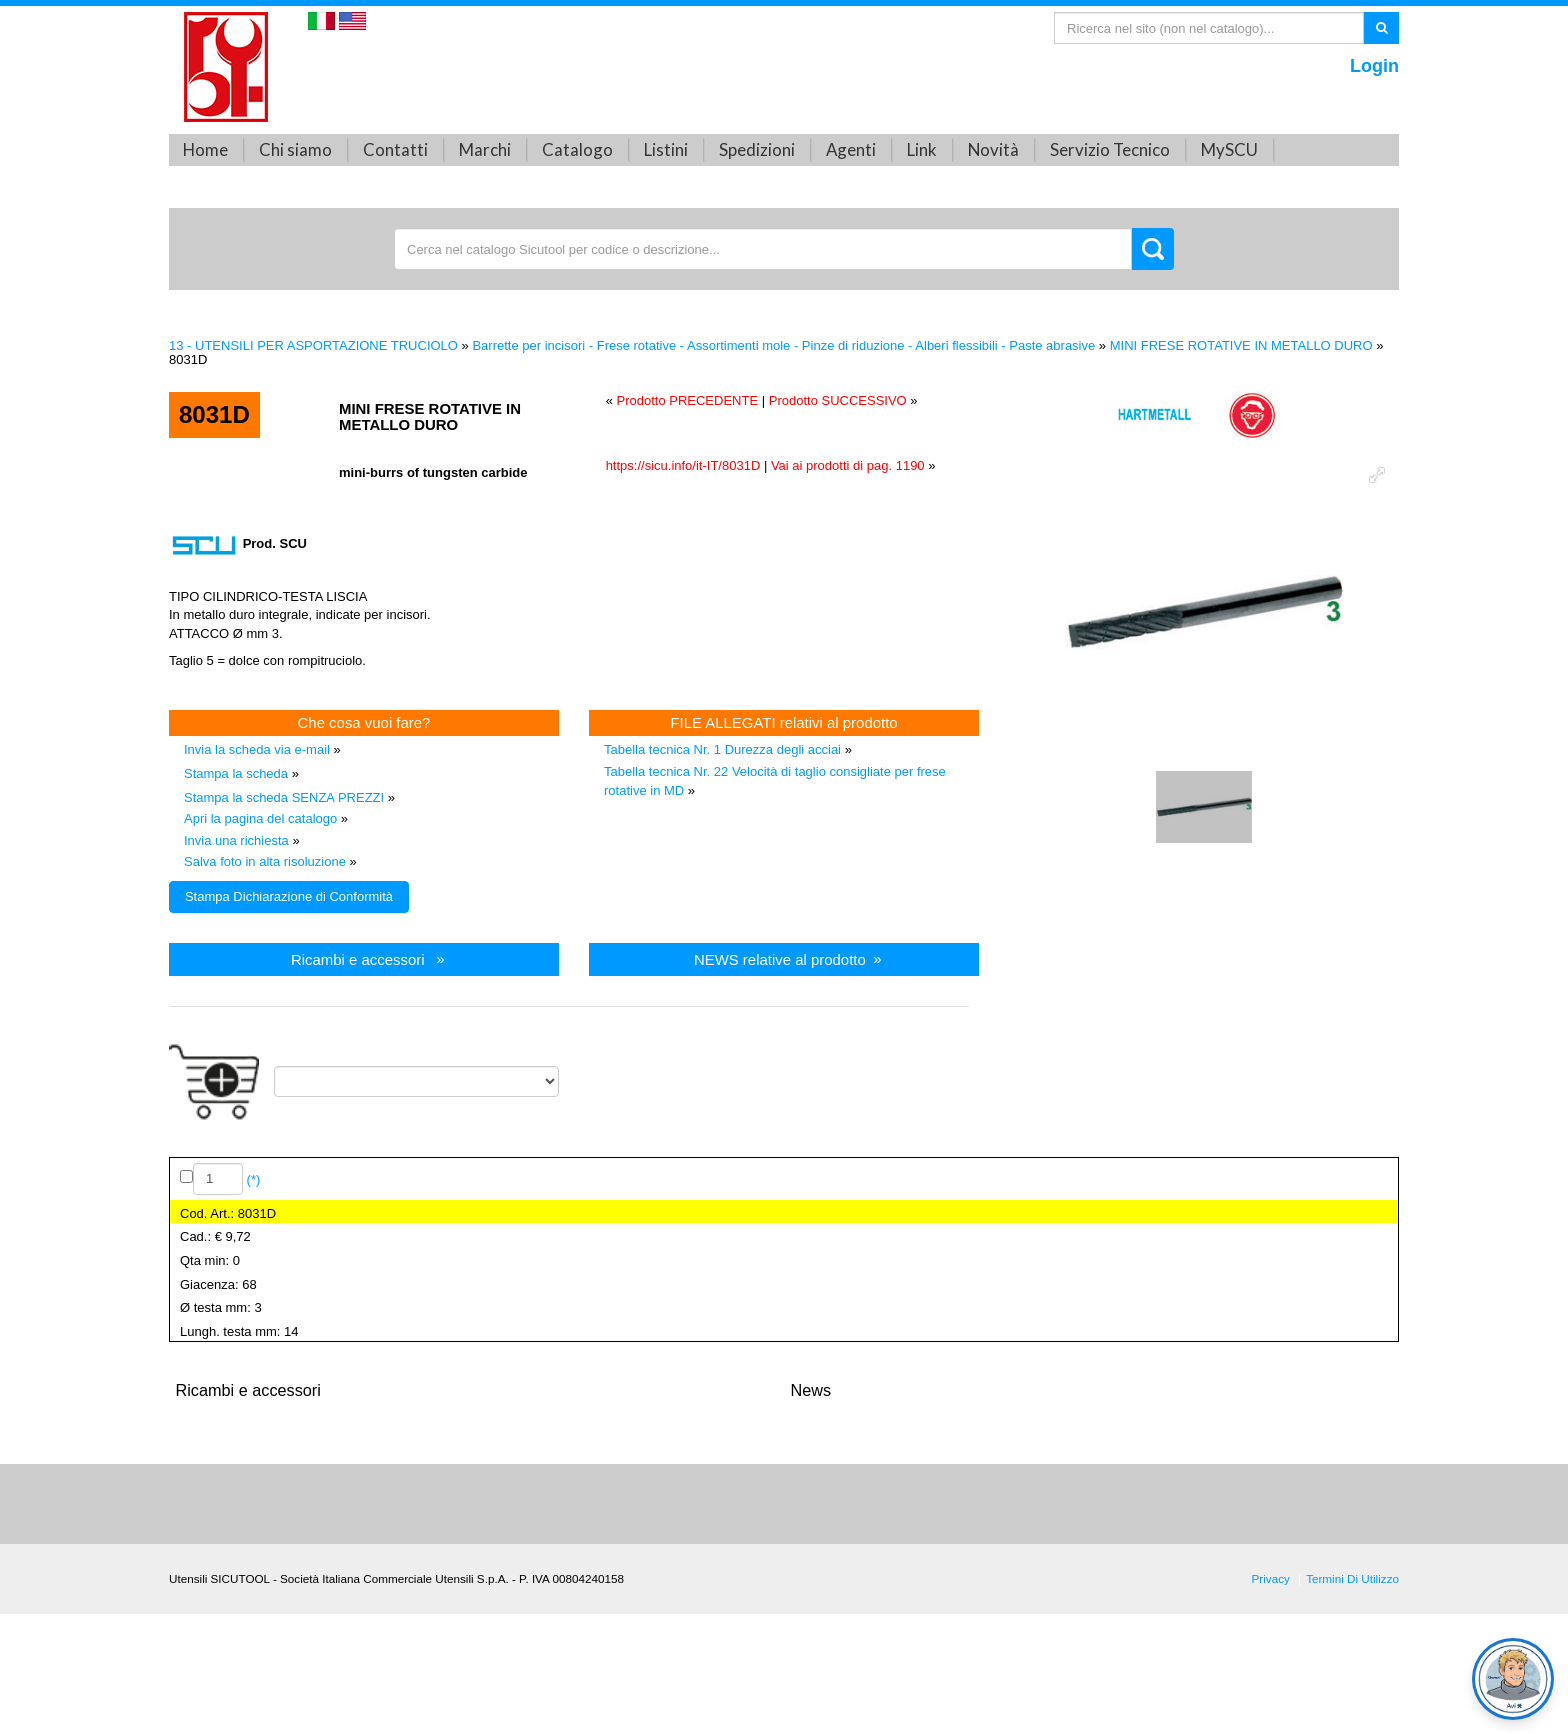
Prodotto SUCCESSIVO (838, 400)
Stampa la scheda (236, 773)
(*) (251, 1178)
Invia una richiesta (236, 840)
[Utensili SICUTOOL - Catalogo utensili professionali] (226, 65)
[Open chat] (1513, 1679)
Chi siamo (295, 149)
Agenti (851, 149)
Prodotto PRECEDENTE (687, 400)
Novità (993, 149)
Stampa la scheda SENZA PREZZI (284, 797)
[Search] (1209, 28)
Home (205, 149)
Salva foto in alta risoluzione (265, 861)
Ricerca (1381, 27)
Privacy (1271, 1578)
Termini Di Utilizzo (1352, 1578)
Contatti (395, 149)
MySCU (1229, 149)
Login (1374, 66)
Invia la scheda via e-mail (257, 749)
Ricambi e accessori (358, 958)
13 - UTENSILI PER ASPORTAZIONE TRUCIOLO (313, 345)
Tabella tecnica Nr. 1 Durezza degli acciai (722, 749)
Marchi (485, 149)
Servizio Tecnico (1110, 149)
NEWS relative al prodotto (780, 958)
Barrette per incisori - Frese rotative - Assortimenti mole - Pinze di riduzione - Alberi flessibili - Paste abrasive (783, 345)
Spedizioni (757, 149)
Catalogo (577, 149)
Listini (666, 149)
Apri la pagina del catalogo (260, 818)
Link (922, 149)
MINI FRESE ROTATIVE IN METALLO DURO (1241, 345)
